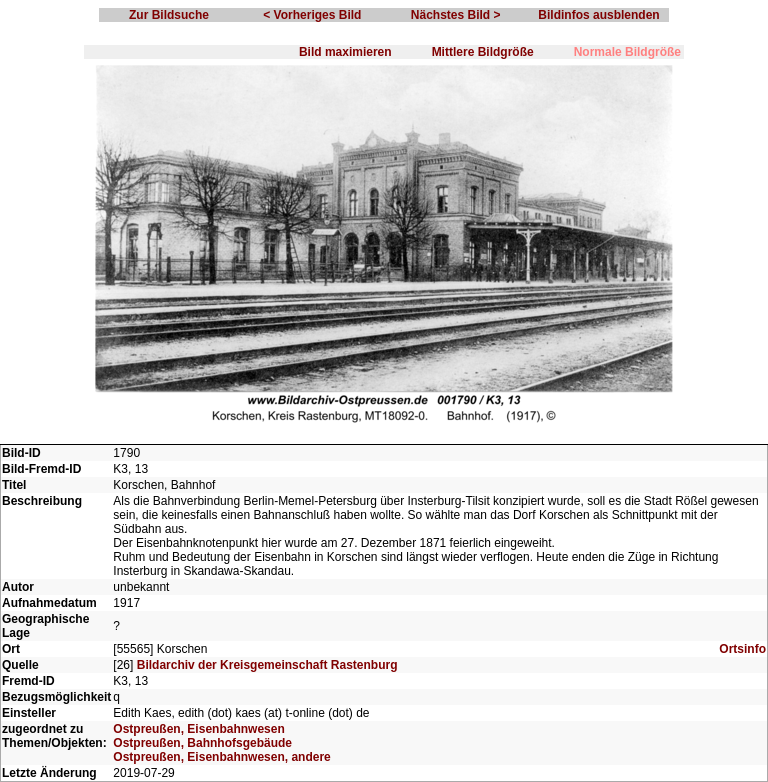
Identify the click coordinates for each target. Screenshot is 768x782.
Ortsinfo (742, 649)
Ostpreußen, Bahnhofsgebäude (202, 743)
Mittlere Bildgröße (483, 52)
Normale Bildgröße (627, 52)
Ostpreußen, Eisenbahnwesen (198, 729)
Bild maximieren (345, 52)
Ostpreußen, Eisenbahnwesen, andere (221, 757)
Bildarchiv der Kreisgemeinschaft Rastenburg (267, 665)
